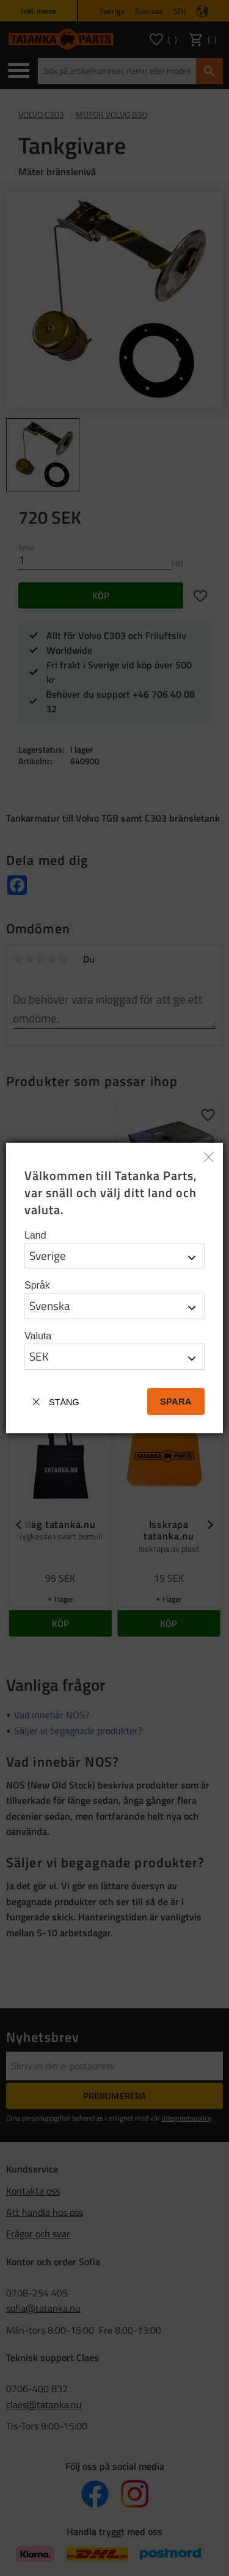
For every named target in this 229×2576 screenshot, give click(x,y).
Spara (176, 1401)
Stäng (64, 1402)
